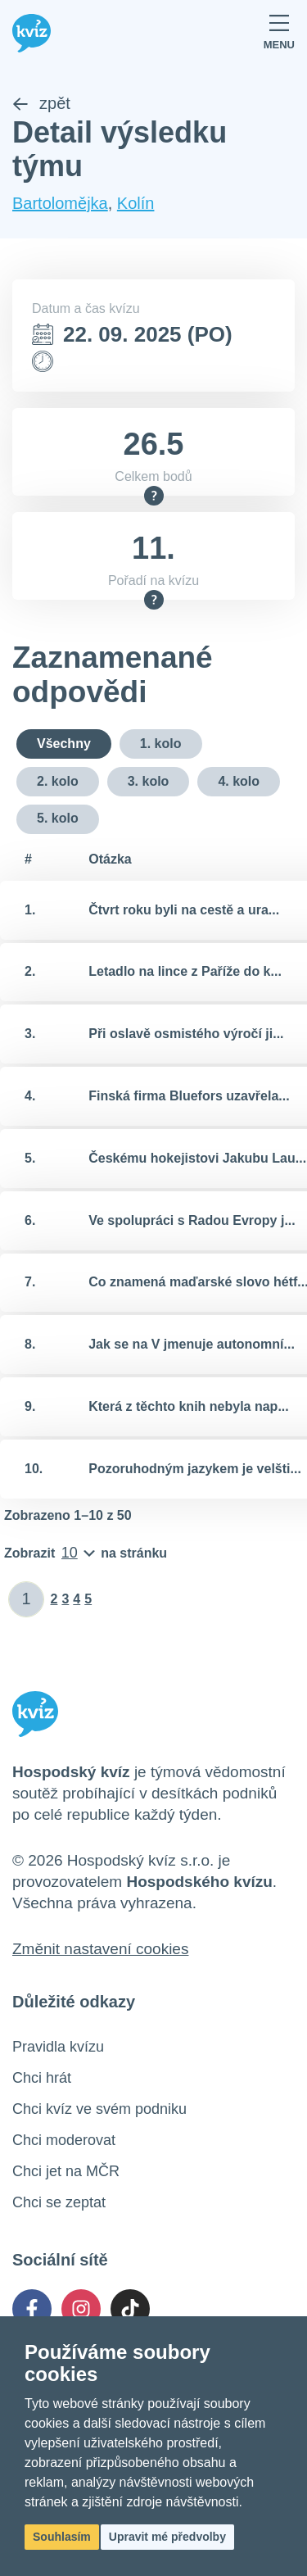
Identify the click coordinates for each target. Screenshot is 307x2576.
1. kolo (161, 744)
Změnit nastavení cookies (100, 1948)
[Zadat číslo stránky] (27, 1599)
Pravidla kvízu (58, 2047)
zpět (41, 103)
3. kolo (148, 781)
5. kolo (58, 818)
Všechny (64, 744)
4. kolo (239, 781)
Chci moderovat (63, 2140)
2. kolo (58, 781)
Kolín (136, 203)
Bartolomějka (60, 203)
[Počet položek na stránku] (85, 1553)
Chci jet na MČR (66, 2171)
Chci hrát (41, 2078)
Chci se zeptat (59, 2202)
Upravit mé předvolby (167, 2536)
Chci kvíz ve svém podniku (99, 2109)
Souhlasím (62, 2536)
